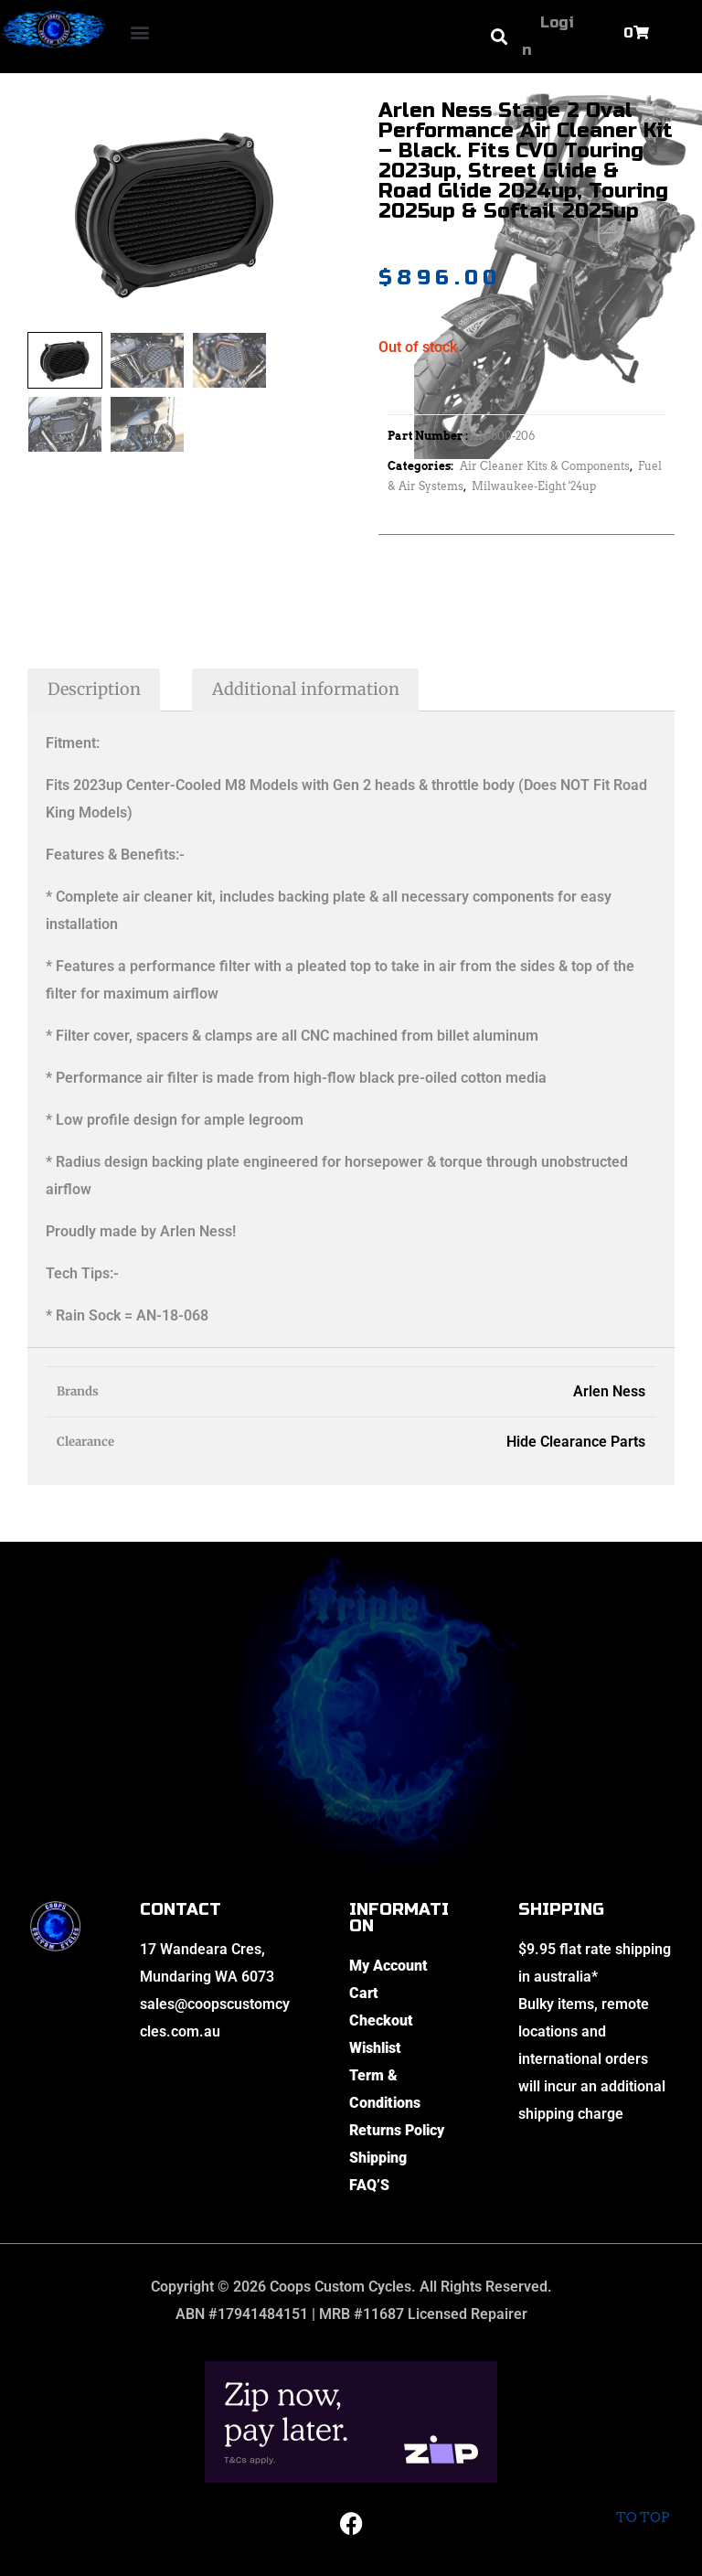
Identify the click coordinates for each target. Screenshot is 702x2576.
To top (642, 2505)
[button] (140, 32)
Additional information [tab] (305, 689)
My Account (388, 1965)
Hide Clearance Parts (575, 1441)
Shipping (378, 2157)
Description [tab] (94, 689)
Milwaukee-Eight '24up (534, 486)
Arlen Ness (609, 1391)
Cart (363, 1993)
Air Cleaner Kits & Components (545, 466)
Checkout (381, 2020)
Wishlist (375, 2048)
